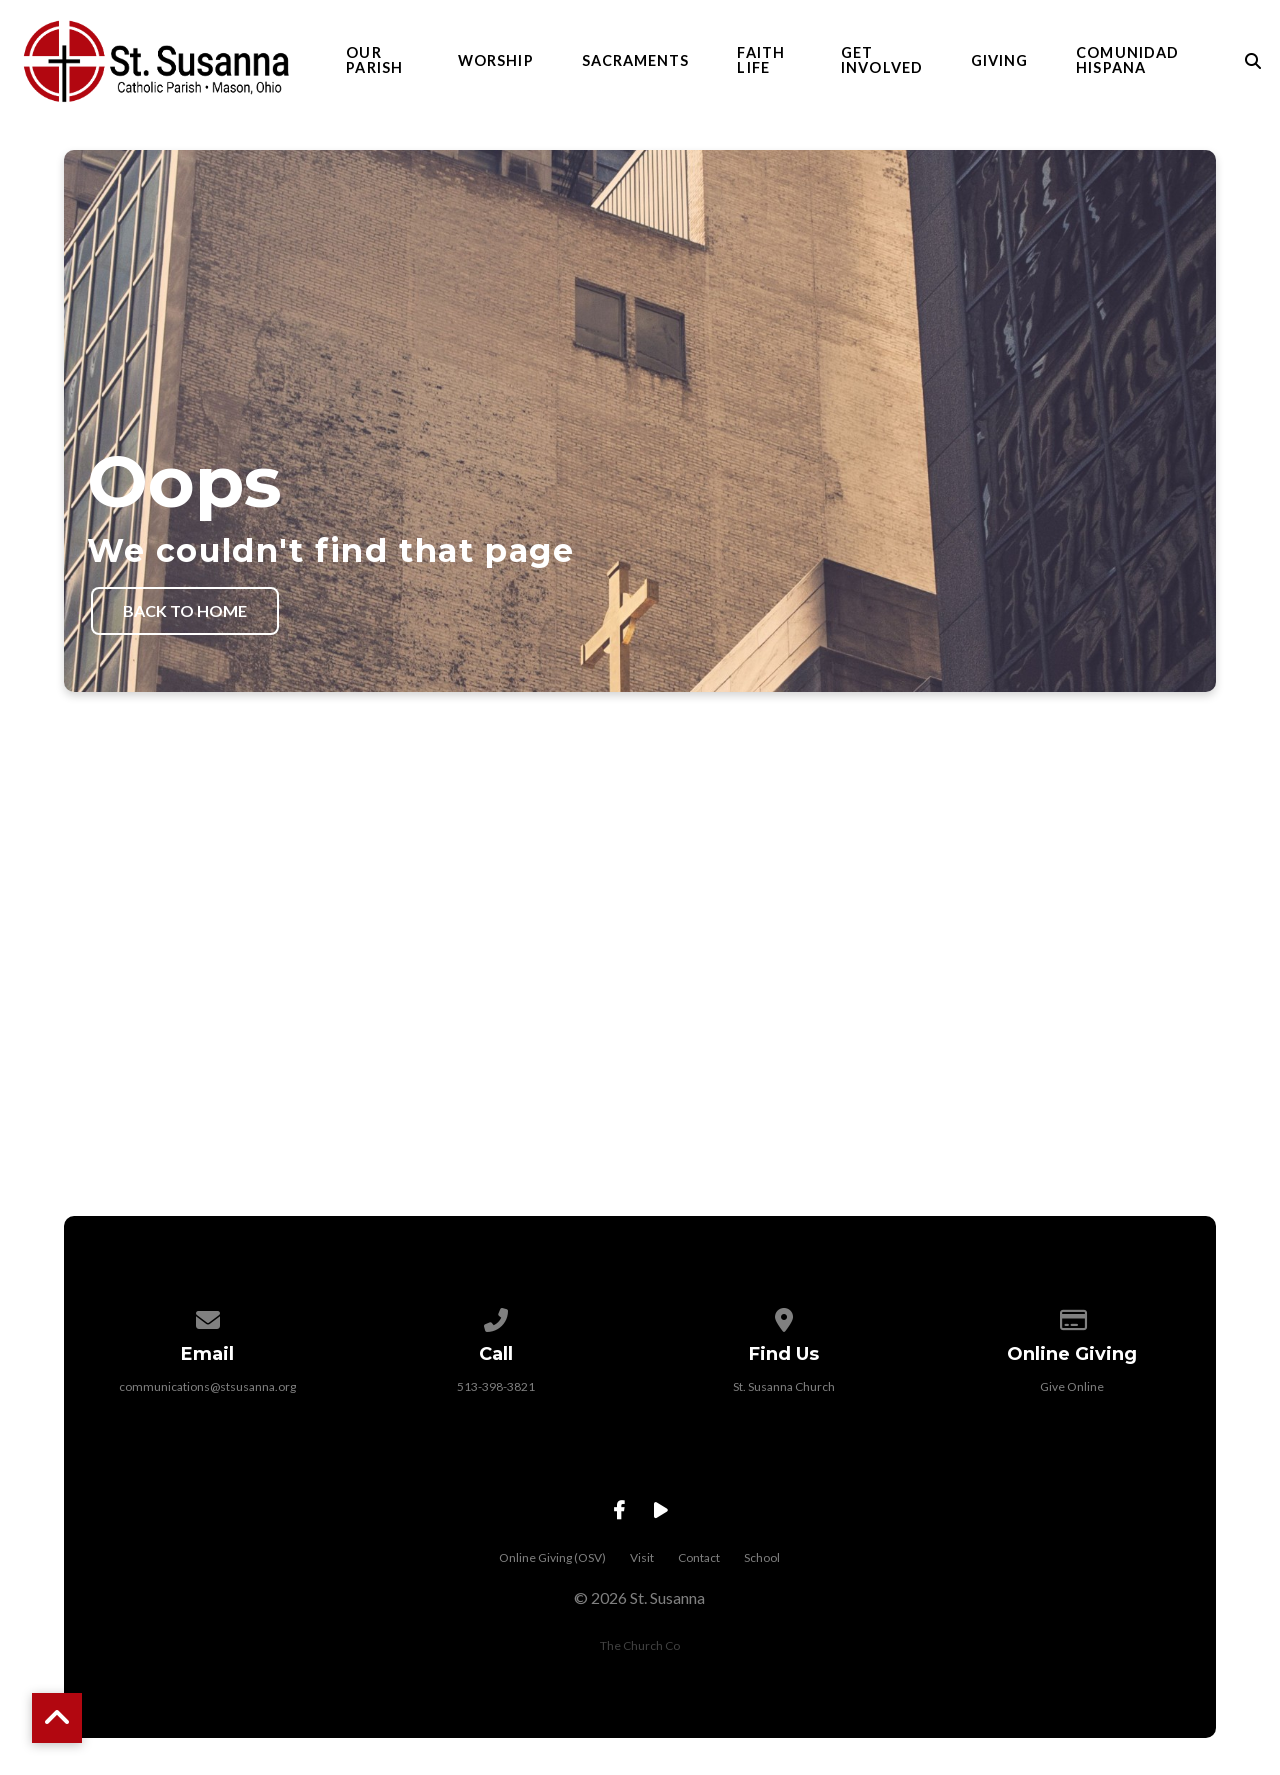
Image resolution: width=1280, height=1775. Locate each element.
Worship (496, 64)
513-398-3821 (496, 1410)
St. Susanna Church (784, 1410)
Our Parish (374, 64)
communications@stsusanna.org (207, 1410)
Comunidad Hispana (1127, 64)
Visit (642, 1581)
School (762, 1581)
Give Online (1072, 1410)
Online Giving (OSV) (552, 1581)
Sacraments (636, 64)
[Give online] (1072, 1340)
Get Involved (882, 64)
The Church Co (640, 1669)
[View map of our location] (784, 1340)
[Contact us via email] (208, 1340)
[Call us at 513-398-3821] (496, 1340)
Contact (699, 1581)
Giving (999, 64)
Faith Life (760, 64)
